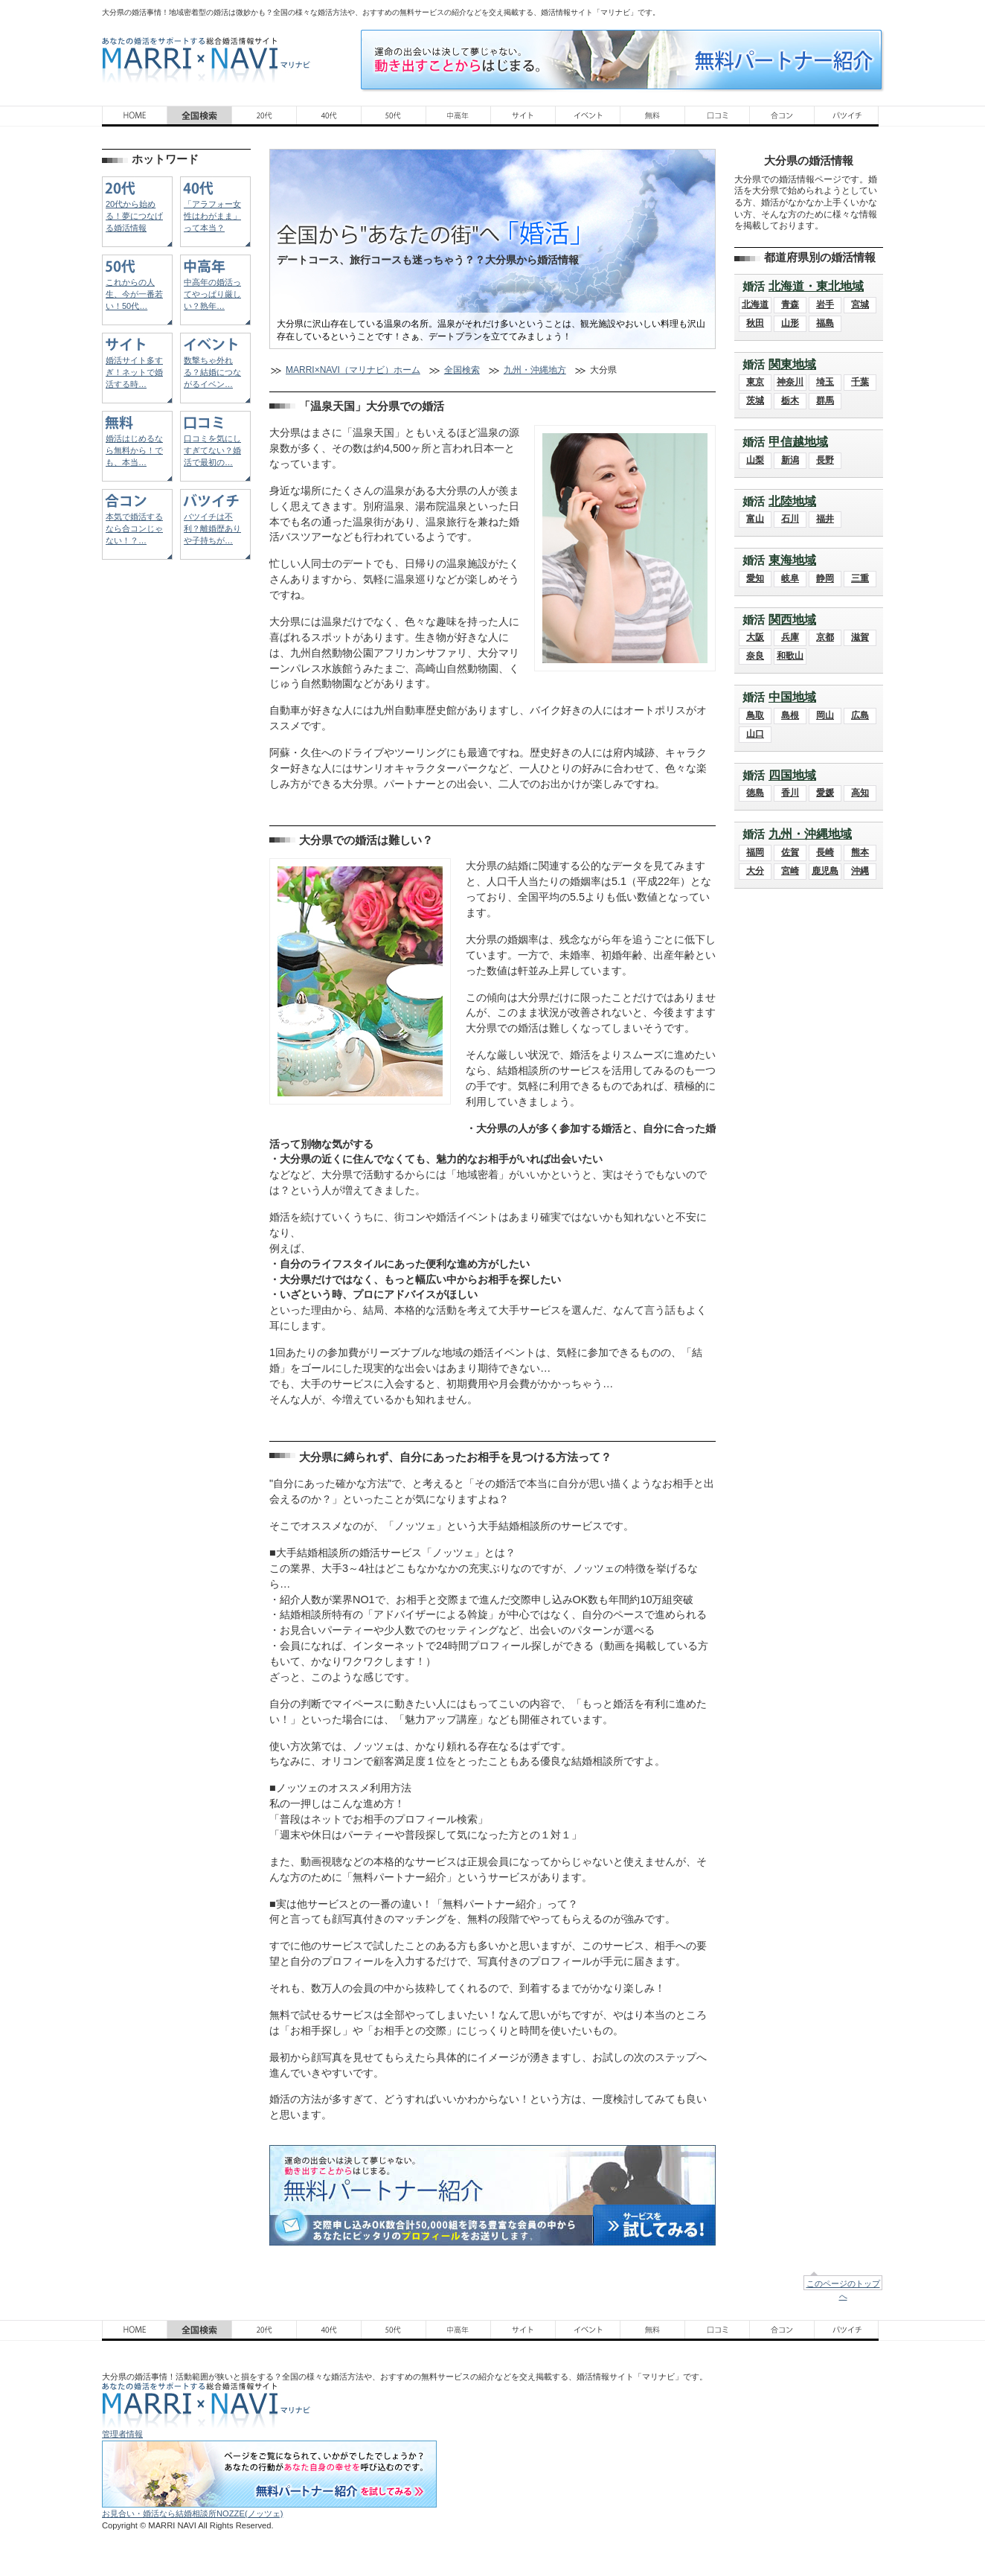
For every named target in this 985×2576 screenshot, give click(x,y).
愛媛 (825, 792)
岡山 (825, 715)
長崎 (825, 852)
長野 (825, 460)
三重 (860, 578)
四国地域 (792, 775)
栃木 (790, 400)
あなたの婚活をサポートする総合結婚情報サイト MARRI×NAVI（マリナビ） (206, 60)
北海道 (755, 304)
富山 (755, 519)
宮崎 (790, 871)
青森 (790, 304)
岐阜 (790, 578)
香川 (790, 792)
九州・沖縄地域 (810, 834)
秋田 (755, 323)
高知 (860, 792)
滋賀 (860, 637)
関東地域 (792, 364)
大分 (755, 871)
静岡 (825, 578)
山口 (755, 734)
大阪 (755, 637)
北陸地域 (792, 501)
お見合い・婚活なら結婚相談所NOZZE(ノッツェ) (192, 2513)
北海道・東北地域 (816, 286)
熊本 (860, 852)
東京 (755, 382)
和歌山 (790, 656)
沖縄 (860, 871)
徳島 (755, 792)
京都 (825, 637)
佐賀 (790, 852)
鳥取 (755, 715)
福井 (825, 519)
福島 (825, 323)
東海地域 (792, 560)
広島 (860, 715)
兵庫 (790, 637)
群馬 (825, 400)
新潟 (790, 460)
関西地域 (792, 619)
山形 (790, 323)
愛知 (755, 578)
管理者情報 (122, 2433)
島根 (790, 715)
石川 (790, 519)
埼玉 (825, 382)
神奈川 (790, 382)
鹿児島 (825, 871)
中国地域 (792, 697)
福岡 (755, 852)
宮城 (860, 304)
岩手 (825, 304)
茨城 (755, 400)
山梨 (755, 460)
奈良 (755, 656)
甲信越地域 (798, 441)
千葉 (860, 382)
